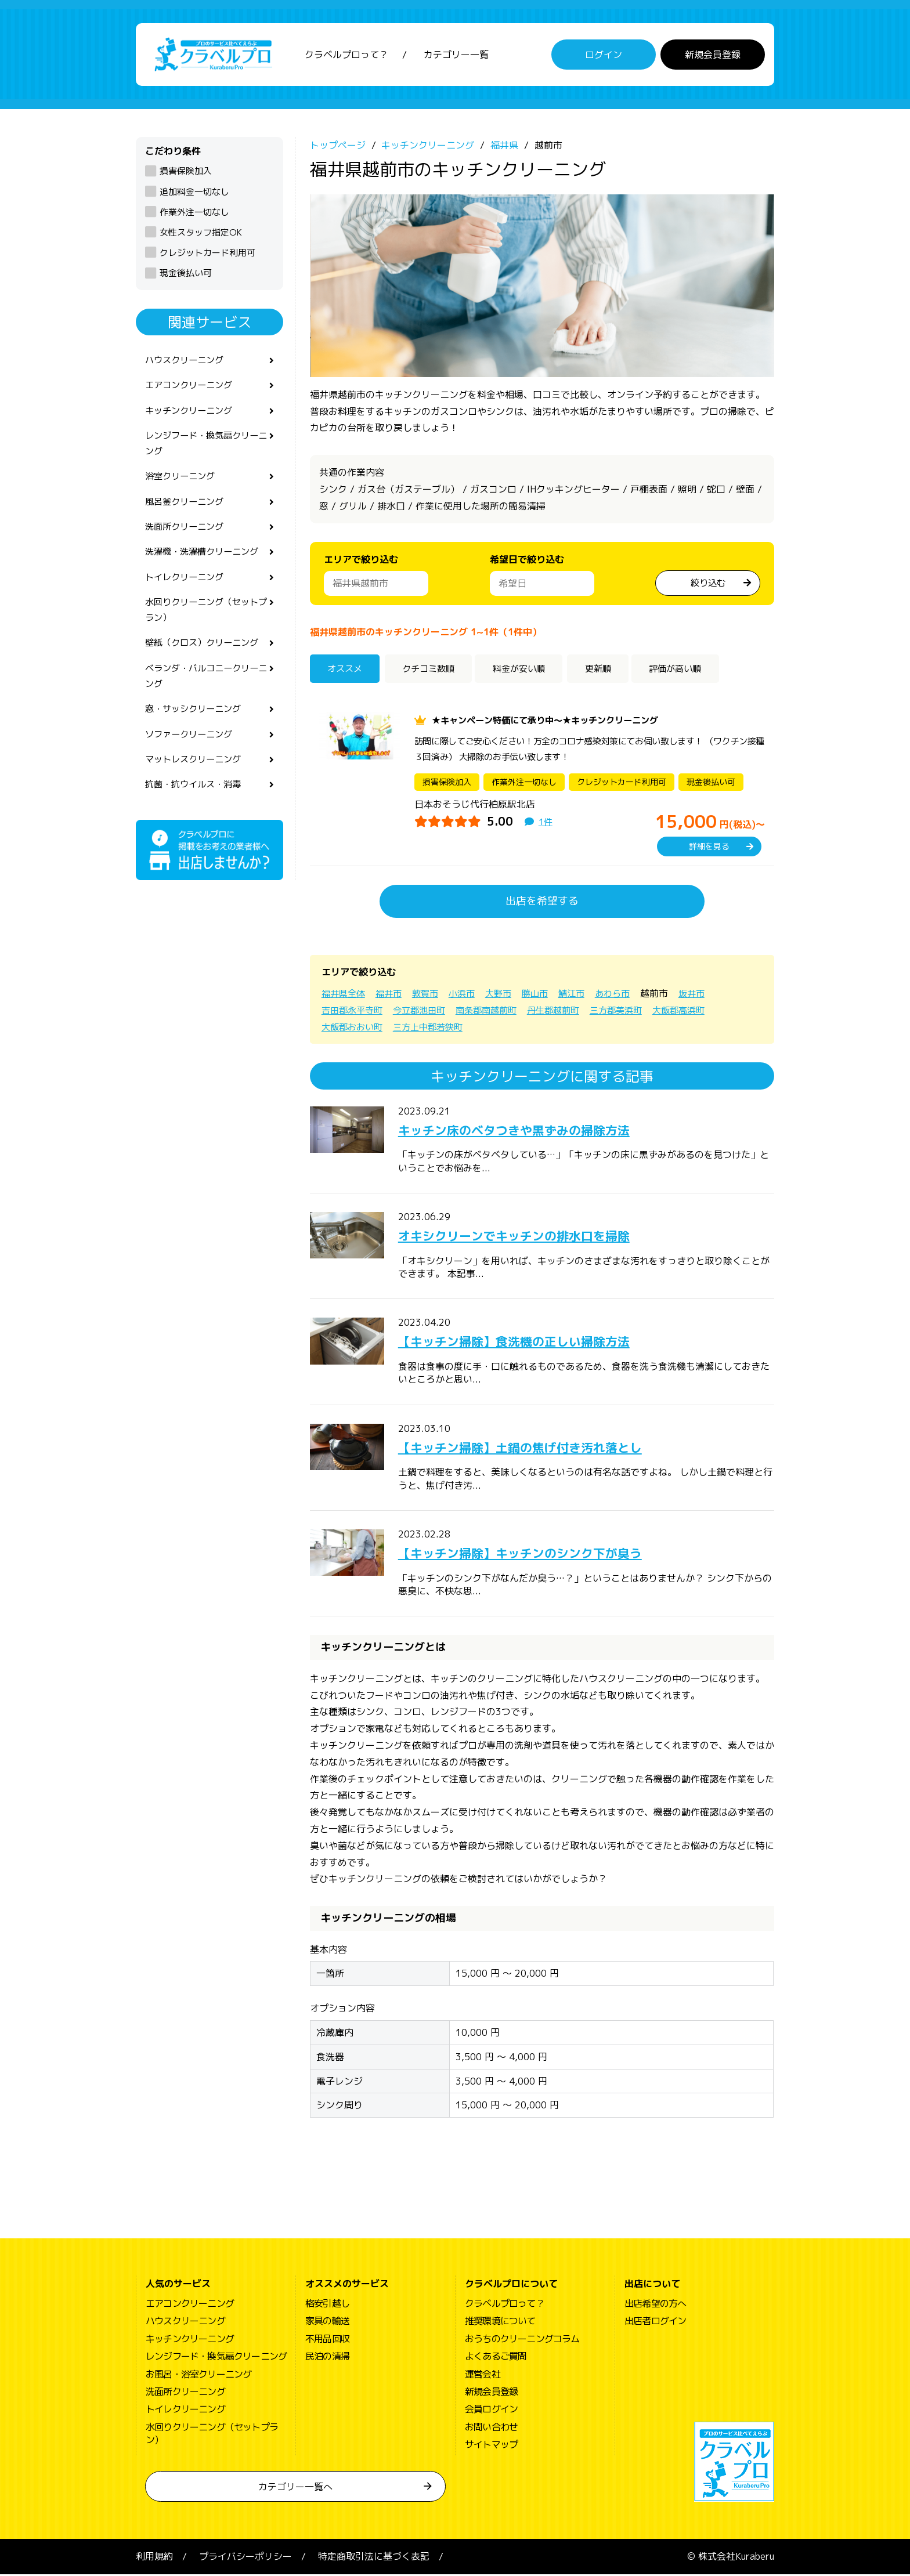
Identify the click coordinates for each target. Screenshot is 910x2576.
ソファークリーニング (191, 749)
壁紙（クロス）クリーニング (205, 655)
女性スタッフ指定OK (201, 233)
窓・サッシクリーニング (196, 723)
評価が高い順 (693, 670)
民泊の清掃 (327, 2357)
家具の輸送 (327, 2322)
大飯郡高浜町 (699, 1011)
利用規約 (154, 2558)
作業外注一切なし (194, 213)
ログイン (603, 55)
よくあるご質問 (495, 2357)
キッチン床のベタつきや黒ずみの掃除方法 (530, 1131)
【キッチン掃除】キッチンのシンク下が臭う (537, 1554)
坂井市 (708, 994)
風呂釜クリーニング (187, 508)
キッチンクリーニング (191, 413)
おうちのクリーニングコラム (522, 2339)
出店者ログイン (655, 2322)
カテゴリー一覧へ (295, 2487)
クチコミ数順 (433, 670)
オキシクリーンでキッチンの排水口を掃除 (530, 1236)
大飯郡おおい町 (354, 1028)
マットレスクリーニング (196, 775)
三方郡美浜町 (632, 1011)
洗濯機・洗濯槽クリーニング (205, 559)
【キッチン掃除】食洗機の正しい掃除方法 (530, 1342)
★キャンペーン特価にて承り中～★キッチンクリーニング (552, 721)
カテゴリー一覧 (456, 55)
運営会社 (482, 2375)
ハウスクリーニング (187, 361)
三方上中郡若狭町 (434, 1028)
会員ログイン (491, 2410)
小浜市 (469, 994)
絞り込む (708, 583)
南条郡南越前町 (495, 1011)
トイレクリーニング (187, 586)
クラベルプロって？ (346, 55)
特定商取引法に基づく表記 (373, 2558)
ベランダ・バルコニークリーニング (205, 689)
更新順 (611, 670)
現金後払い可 (186, 274)
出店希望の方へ (655, 2304)
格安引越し (327, 2304)
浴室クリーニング (182, 482)
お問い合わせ (491, 2428)
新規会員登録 (713, 55)
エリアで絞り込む (361, 561)
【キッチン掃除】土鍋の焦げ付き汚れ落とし (537, 1448)
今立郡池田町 (425, 1011)
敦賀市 (431, 994)
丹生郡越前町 (566, 1011)
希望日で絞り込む (527, 561)
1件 (546, 822)
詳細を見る (709, 847)
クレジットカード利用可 (207, 254)
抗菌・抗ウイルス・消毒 (196, 801)
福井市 (392, 994)
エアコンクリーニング (191, 387)
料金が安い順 (529, 670)
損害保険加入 (186, 172)
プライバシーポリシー (245, 2558)
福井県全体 (345, 994)
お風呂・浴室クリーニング (198, 2375)
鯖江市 (584, 994)
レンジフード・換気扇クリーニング (205, 447)
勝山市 (545, 994)
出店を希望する (542, 902)
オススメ (347, 670)
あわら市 (626, 994)
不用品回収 (327, 2339)
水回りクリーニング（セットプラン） (205, 620)
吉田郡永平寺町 (354, 1011)
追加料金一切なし (194, 193)
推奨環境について (500, 2322)
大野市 (507, 994)
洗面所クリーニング (187, 534)
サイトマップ (491, 2445)
